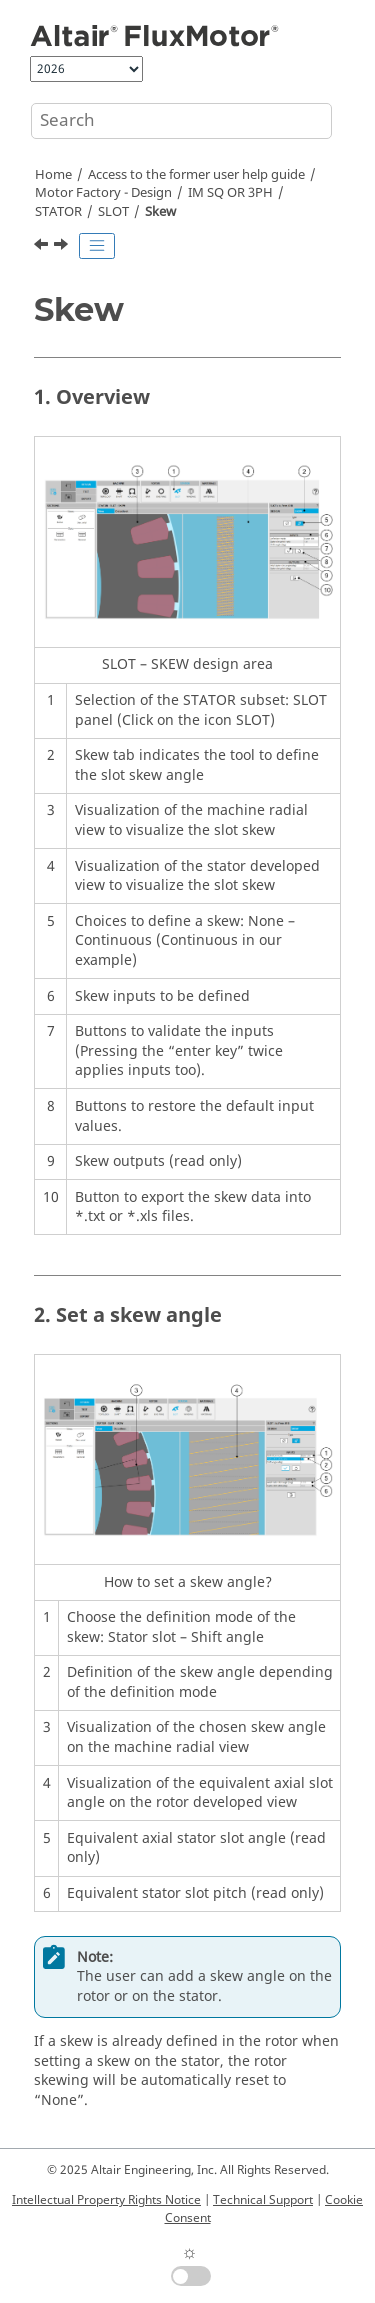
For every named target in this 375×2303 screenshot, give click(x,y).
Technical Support (263, 2200)
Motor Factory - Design (103, 193)
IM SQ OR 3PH (230, 193)
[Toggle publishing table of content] (97, 246)
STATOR (58, 212)
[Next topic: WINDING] (63, 247)
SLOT (113, 212)
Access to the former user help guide (196, 175)
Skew (160, 212)
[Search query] (181, 121)
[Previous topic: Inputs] (43, 247)
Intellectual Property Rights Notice (106, 2200)
